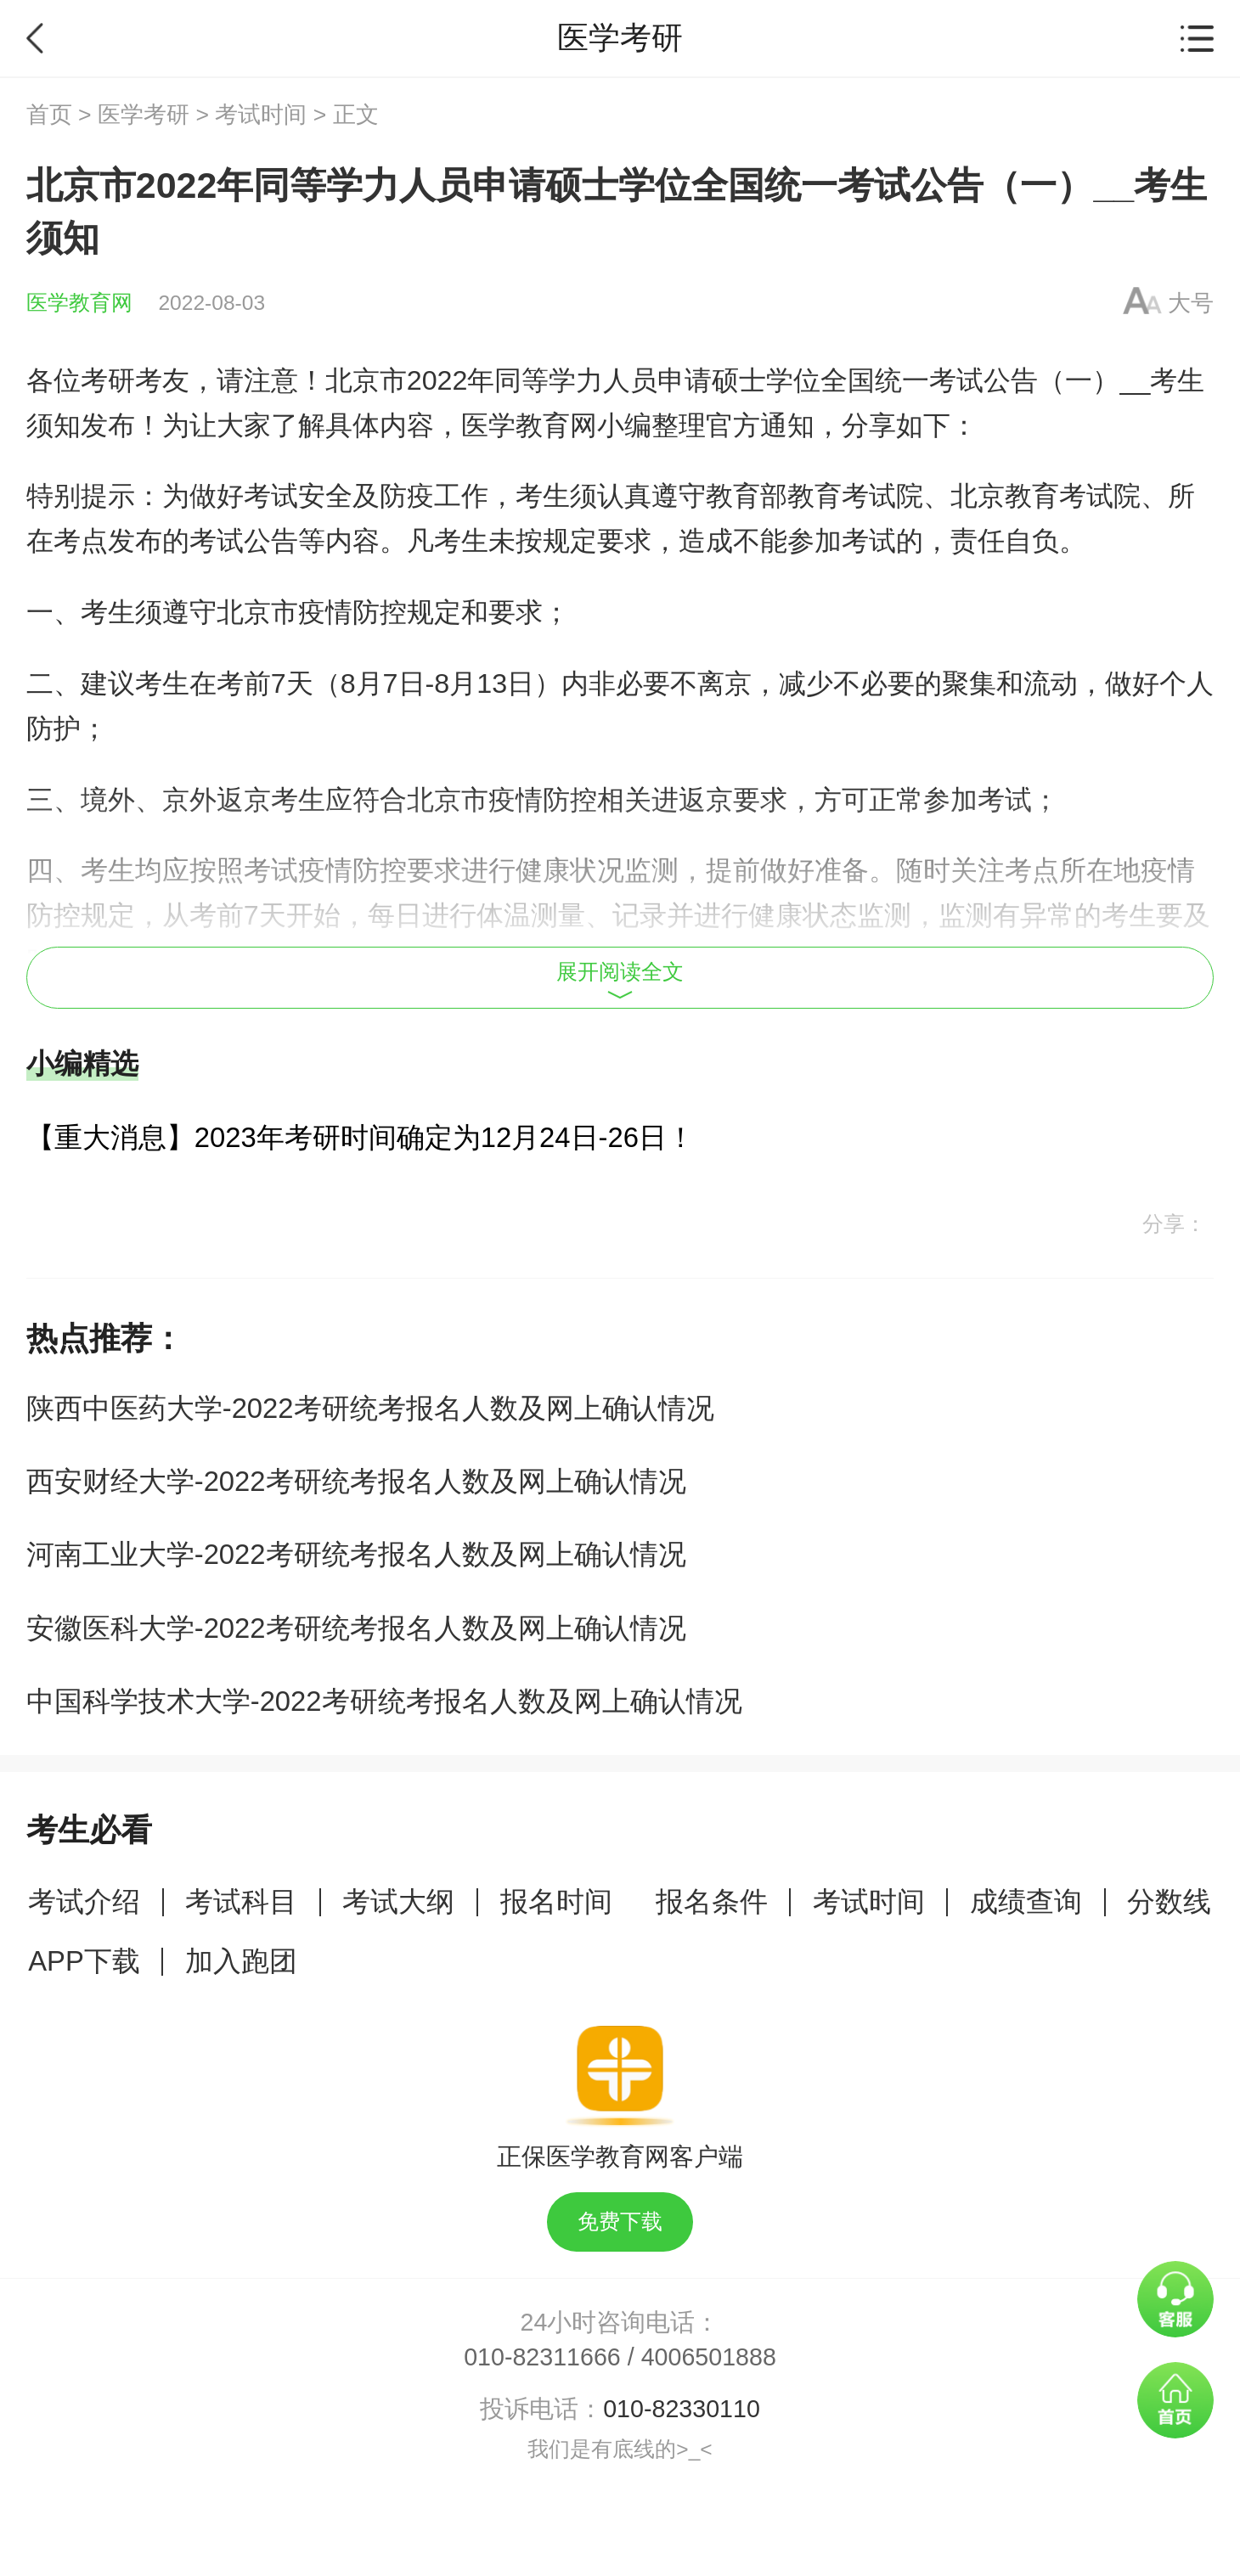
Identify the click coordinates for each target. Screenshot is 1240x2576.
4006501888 (708, 2357)
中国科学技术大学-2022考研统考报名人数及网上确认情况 (384, 1701)
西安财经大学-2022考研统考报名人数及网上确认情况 (356, 1481)
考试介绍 (84, 1901)
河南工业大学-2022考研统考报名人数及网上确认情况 (356, 1554)
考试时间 (261, 114)
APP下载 (84, 1961)
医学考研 (143, 114)
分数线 (1169, 1901)
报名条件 (712, 1901)
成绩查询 (1026, 1901)
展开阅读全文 (620, 979)
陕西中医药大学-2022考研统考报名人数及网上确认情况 (370, 1408)
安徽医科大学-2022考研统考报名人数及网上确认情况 (356, 1628)
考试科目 (241, 1901)
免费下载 (620, 2221)
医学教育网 (79, 302)
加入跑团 (241, 1961)
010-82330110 (681, 2408)
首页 (49, 114)
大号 (1191, 303)
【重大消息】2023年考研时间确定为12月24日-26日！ (360, 1137)
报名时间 (556, 1901)
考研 (108, 380)
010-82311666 (542, 2357)
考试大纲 (398, 1901)
